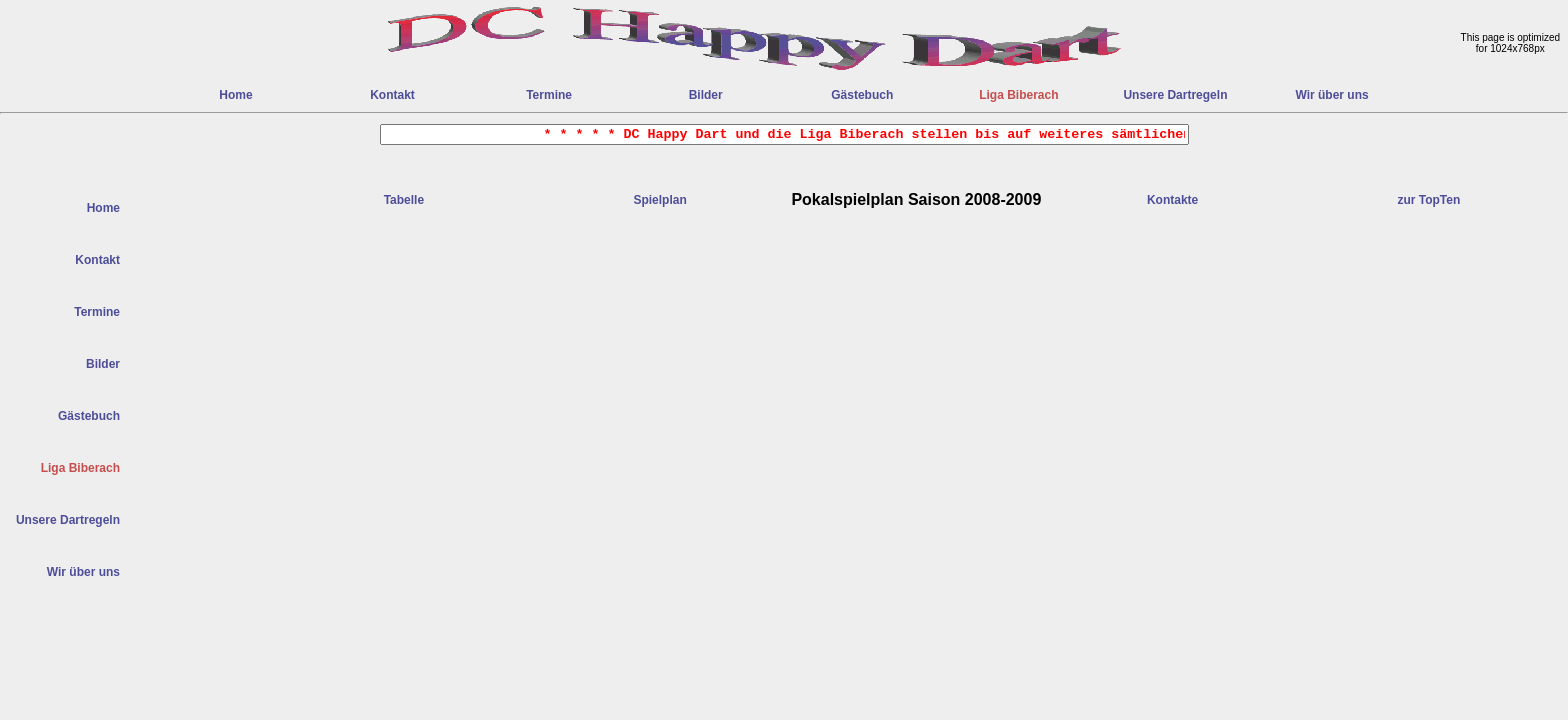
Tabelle (404, 200)
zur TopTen (1428, 200)
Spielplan (659, 200)
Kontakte (1172, 200)
